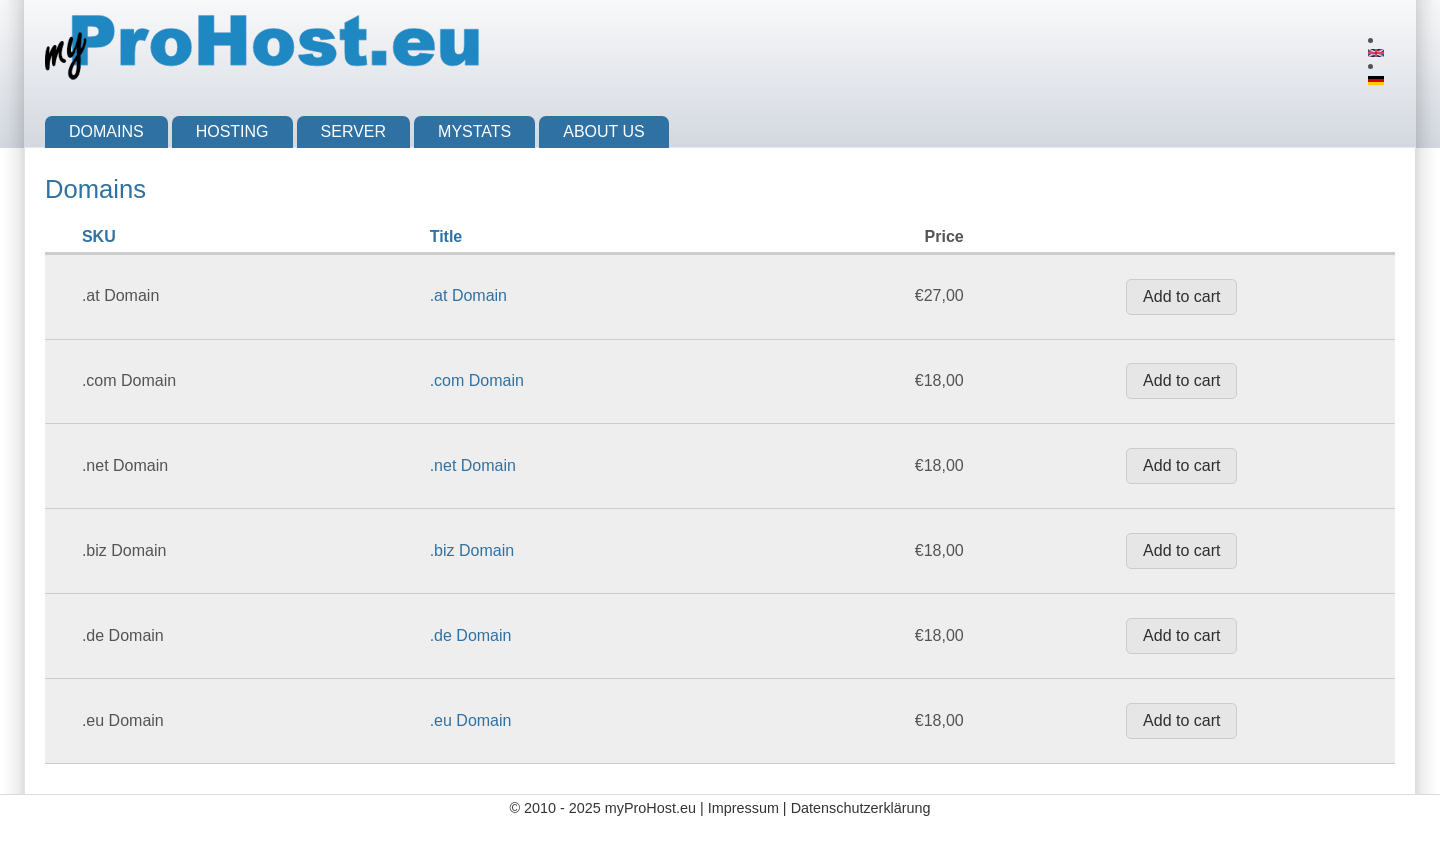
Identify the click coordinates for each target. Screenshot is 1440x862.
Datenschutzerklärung (861, 808)
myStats (474, 131)
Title (446, 236)
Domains (106, 131)
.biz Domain (472, 550)
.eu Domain (471, 720)
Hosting (232, 131)
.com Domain (477, 380)
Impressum (743, 808)
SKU (99, 236)
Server (354, 131)
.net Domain (473, 465)
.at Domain (468, 295)
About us (604, 131)
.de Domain (471, 635)
